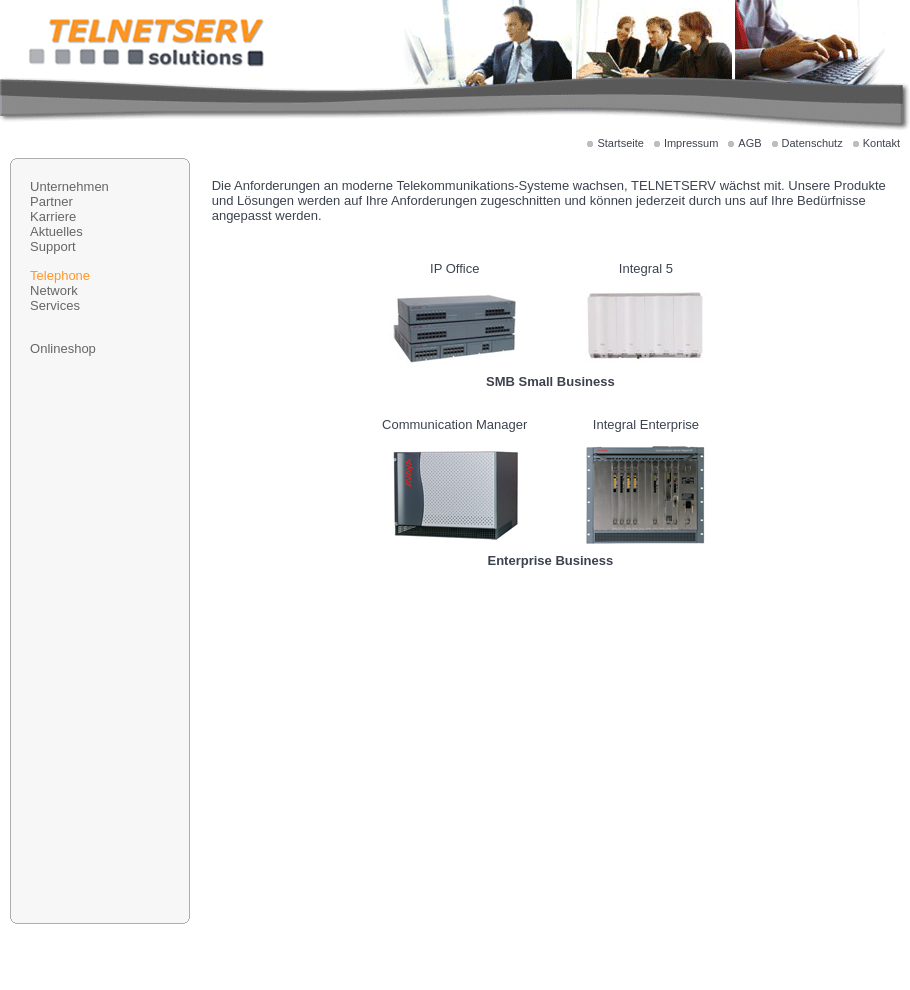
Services (55, 305)
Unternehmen (69, 186)
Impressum (691, 143)
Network (54, 290)
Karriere (53, 216)
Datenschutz (812, 143)
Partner (51, 201)
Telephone (60, 275)
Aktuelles (56, 231)
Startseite (620, 143)
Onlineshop (63, 348)
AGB (749, 143)
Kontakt (881, 143)
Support (53, 246)
